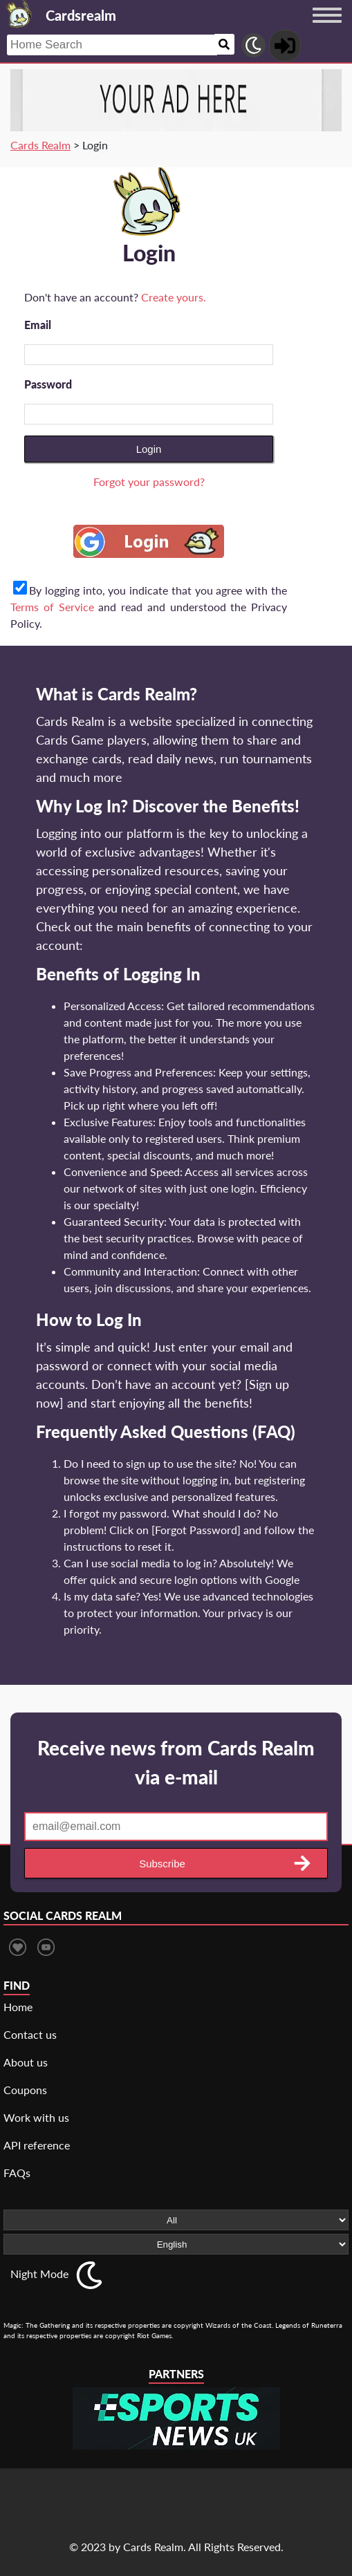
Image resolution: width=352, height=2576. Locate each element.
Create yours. (173, 297)
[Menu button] (327, 28)
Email (37, 324)
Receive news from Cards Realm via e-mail (176, 1762)
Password (48, 384)
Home (18, 2006)
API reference (36, 2145)
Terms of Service (52, 606)
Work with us (36, 2117)
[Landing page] (19, 14)
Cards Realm (40, 144)
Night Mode (39, 2273)
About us (25, 2062)
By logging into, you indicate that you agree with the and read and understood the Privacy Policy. (148, 607)
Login (149, 449)
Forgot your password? (149, 481)
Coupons (25, 2089)
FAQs (16, 2172)
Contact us (30, 2034)
